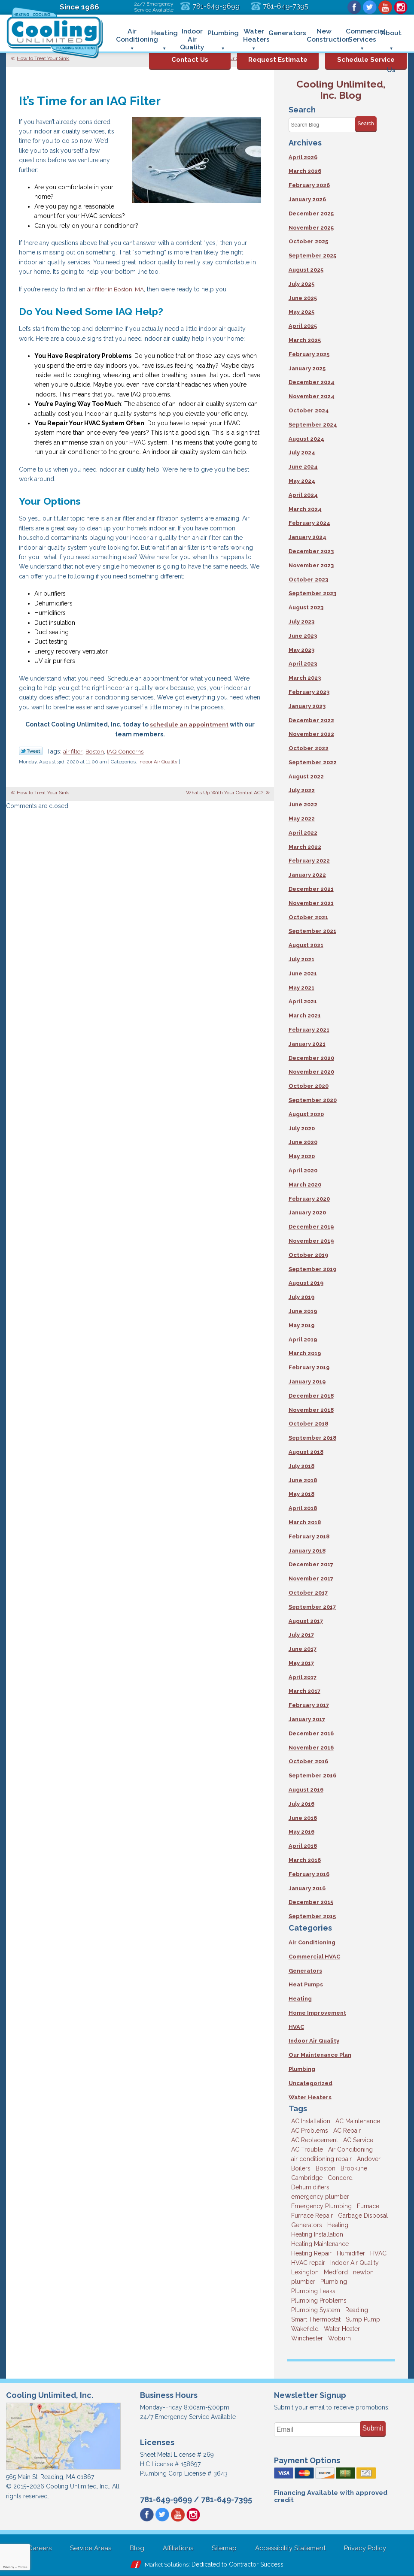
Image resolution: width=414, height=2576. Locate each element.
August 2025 (306, 269)
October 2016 (308, 1761)
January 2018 (307, 1550)
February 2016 (309, 1874)
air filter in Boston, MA (117, 289)
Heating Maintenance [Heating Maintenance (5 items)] (320, 2243)
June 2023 (303, 636)
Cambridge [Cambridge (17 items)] (307, 2177)
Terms (22, 2567)
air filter (73, 751)
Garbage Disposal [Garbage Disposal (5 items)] (363, 2215)
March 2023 (305, 678)
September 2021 (312, 931)
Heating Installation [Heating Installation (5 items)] (317, 2234)
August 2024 (306, 439)
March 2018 (305, 1522)
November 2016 (311, 1747)
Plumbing (302, 2069)
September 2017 (312, 1607)
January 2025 (307, 368)
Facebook (354, 7)
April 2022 (303, 832)
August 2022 (306, 776)
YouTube (385, 7)
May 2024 (302, 481)
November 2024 (312, 396)
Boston (96, 751)
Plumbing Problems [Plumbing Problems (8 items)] (319, 2300)
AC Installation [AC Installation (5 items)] (310, 2121)
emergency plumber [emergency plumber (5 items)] (320, 2196)
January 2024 (307, 537)
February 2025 (309, 354)
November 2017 (311, 1578)
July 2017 (301, 1635)
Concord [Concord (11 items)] (340, 2177)
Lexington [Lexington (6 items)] (305, 2272)
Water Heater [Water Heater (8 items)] (342, 2328)
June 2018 (303, 1480)
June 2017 (303, 1649)
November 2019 (311, 1241)
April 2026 (303, 157)
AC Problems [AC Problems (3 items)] (309, 2130)
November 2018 (311, 1410)
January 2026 (307, 199)
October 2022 (309, 748)
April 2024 (303, 495)
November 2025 (311, 227)
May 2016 (301, 1831)
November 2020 (311, 1072)
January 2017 (307, 1719)
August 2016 (306, 1789)
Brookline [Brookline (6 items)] (354, 2168)
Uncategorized (310, 2083)
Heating (300, 1998)
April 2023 (303, 663)
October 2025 (308, 241)
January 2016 (307, 1888)
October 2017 (308, 1592)
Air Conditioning (312, 1942)
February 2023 (309, 692)
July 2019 (301, 1297)
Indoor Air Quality (157, 762)
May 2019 (301, 1325)
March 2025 (305, 340)
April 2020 (303, 1170)
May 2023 (301, 650)
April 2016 (303, 1846)
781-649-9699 (216, 6)
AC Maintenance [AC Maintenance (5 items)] (357, 2121)
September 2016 (312, 1775)
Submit (373, 2428)
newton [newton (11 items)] (363, 2272)
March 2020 (305, 1184)
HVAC (296, 2027)
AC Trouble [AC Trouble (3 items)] (307, 2149)
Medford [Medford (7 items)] (336, 2272)
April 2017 (303, 1677)
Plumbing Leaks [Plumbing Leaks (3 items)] (313, 2291)
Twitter (370, 7)
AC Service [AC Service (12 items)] (358, 2140)
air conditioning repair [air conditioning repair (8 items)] (321, 2158)
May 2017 (301, 1663)
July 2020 (302, 1128)
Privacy (8, 2567)
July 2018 (301, 1466)
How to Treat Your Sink (43, 58)
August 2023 (306, 607)
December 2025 (311, 213)
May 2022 (302, 818)
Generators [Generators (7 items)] (306, 2225)
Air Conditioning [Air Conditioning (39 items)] (350, 2149)
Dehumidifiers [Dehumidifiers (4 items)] (310, 2187)
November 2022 (311, 734)
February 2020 (309, 1199)
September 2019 (312, 1269)
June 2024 (303, 466)
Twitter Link (31, 751)
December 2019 (311, 1226)
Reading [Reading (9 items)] (356, 2310)
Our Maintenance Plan (320, 2055)
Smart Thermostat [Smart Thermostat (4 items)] (316, 2319)
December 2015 (311, 1902)
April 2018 (303, 1508)
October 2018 (308, 1423)
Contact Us (189, 60)
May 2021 (301, 987)
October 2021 (308, 917)
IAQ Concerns (128, 751)
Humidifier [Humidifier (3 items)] (351, 2253)
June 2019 (303, 1311)
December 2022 (311, 720)
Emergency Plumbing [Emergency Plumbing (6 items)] (321, 2206)
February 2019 (309, 1367)
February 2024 (309, 523)
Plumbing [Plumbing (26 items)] (333, 2281)
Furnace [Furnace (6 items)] (368, 2206)
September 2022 (313, 762)
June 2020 (303, 1142)
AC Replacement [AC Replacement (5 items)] (314, 2140)
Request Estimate (277, 60)
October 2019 (308, 1255)
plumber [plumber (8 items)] (303, 2281)
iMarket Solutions (166, 2564)
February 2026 (309, 185)
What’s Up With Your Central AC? (224, 793)
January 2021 (307, 1044)
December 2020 (311, 1058)
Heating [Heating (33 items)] (337, 2225)
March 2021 (305, 1015)
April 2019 (303, 1339)
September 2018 (312, 1438)
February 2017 (309, 1705)
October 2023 (308, 579)
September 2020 (313, 1100)
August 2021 (306, 945)
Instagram (401, 7)
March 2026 (305, 171)
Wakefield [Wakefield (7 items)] (305, 2328)
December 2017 (311, 1564)
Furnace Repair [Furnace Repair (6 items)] (312, 2215)
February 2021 (309, 1029)
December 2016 (311, 1733)
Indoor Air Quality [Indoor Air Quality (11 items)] (354, 2262)
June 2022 (303, 804)
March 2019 (305, 1353)
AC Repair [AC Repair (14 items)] (347, 2130)
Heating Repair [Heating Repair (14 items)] (311, 2253)
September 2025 (312, 255)
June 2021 (303, 973)
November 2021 (311, 903)
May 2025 (301, 312)
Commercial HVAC (314, 1956)
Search (366, 124)
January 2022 (307, 875)
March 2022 (305, 847)
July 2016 (301, 1804)
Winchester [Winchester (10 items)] (307, 2338)
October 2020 (309, 1086)
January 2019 (307, 1381)
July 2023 (301, 621)
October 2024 (309, 410)
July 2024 (302, 452)
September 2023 (312, 593)
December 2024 (312, 382)
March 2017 (304, 1691)
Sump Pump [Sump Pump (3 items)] (363, 2319)
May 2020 (302, 1156)
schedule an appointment (189, 724)
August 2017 (306, 1621)
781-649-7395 (285, 6)
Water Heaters (310, 2097)
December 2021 (311, 889)
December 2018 (311, 1395)
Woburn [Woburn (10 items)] (339, 2338)
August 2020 (306, 1114)
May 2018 (301, 1494)
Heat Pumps (306, 1984)
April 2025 (303, 326)
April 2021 (303, 1001)
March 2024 (305, 509)
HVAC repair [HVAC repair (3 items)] (308, 2262)
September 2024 (313, 424)
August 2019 (306, 1283)
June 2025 (303, 298)
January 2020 (307, 1212)
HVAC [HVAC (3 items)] (378, 2253)
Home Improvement (317, 2013)
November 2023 (311, 565)
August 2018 (306, 1452)
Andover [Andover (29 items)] (369, 2158)
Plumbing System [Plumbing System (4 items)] (315, 2310)
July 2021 (301, 959)
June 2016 (303, 1818)
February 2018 (309, 1536)
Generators (305, 1971)
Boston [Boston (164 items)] (325, 2168)
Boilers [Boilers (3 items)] (300, 2168)
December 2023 (311, 551)
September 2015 (312, 1916)
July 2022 (302, 790)
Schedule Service (366, 60)
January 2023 (307, 706)
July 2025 (301, 284)
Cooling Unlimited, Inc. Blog (341, 89)
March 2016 (305, 1860)
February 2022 (309, 860)
